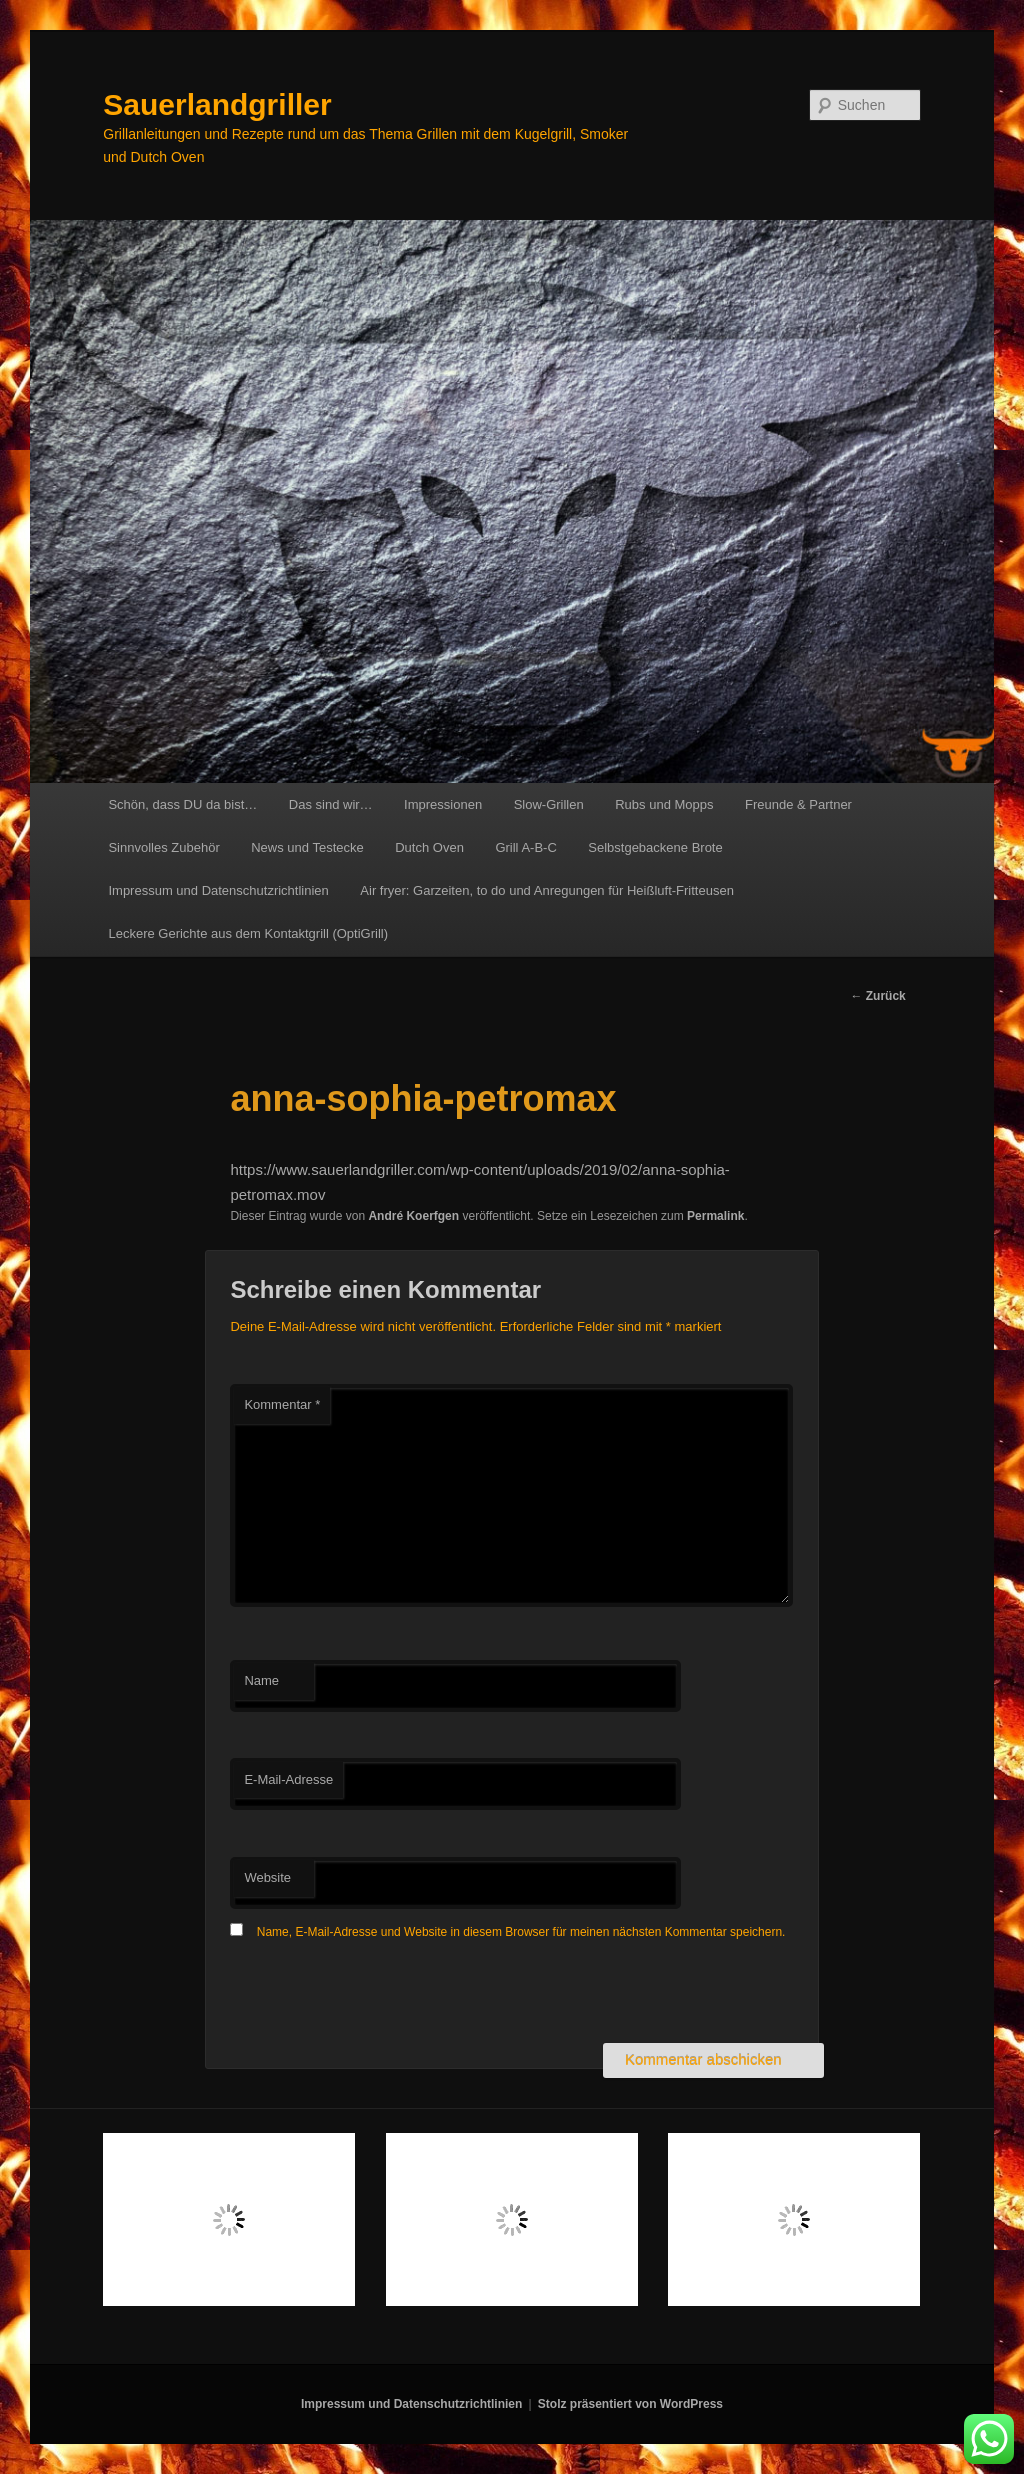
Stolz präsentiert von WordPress (630, 2404)
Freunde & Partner (798, 804)
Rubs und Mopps (664, 804)
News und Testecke (307, 847)
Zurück (877, 996)
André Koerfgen (413, 1216)
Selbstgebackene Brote (655, 847)
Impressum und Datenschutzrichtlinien (218, 890)
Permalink (715, 1216)
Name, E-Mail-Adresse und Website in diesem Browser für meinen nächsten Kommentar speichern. (521, 1932)
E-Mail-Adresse (288, 1779)
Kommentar (282, 1404)
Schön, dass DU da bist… (182, 804)
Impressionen (443, 804)
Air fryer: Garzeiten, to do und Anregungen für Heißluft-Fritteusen (547, 890)
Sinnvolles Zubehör (163, 847)
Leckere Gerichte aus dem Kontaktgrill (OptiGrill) (248, 933)
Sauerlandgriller (217, 104)
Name (261, 1680)
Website (267, 1877)
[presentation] (382, 1994)
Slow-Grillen (549, 804)
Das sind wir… (331, 804)
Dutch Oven (429, 847)
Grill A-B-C (525, 847)
